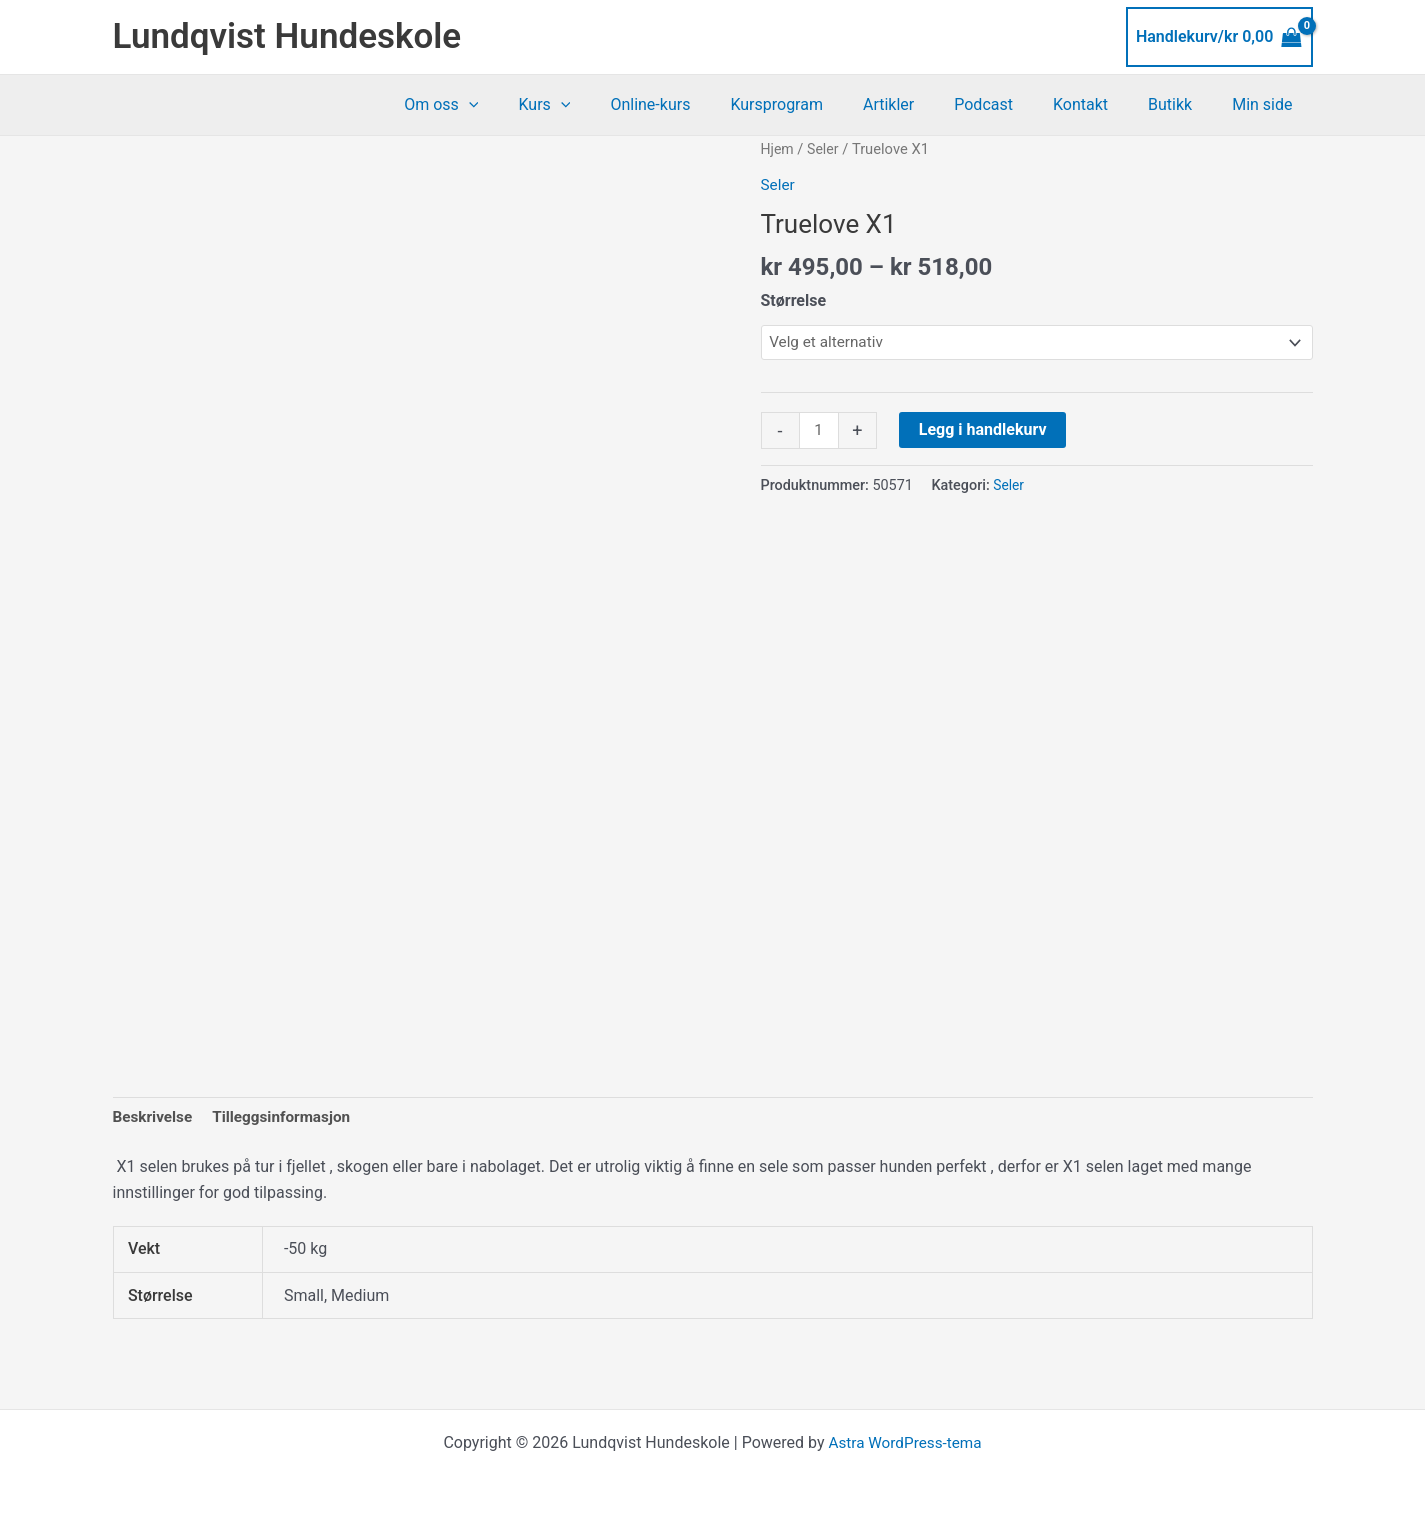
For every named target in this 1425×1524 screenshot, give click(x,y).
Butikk (1182, 104)
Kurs (604, 105)
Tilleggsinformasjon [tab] (288, 1109)
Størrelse (794, 299)
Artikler (924, 104)
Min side (1266, 104)
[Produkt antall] (820, 433)
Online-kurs (702, 104)
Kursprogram (820, 104)
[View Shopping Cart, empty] (1219, 37)
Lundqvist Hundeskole (287, 36)
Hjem (778, 149)
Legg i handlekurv (985, 431)
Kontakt (1100, 104)
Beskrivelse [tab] (154, 1109)
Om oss (509, 105)
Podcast (1011, 104)
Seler (825, 149)
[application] (537, 105)
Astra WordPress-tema (905, 1436)
